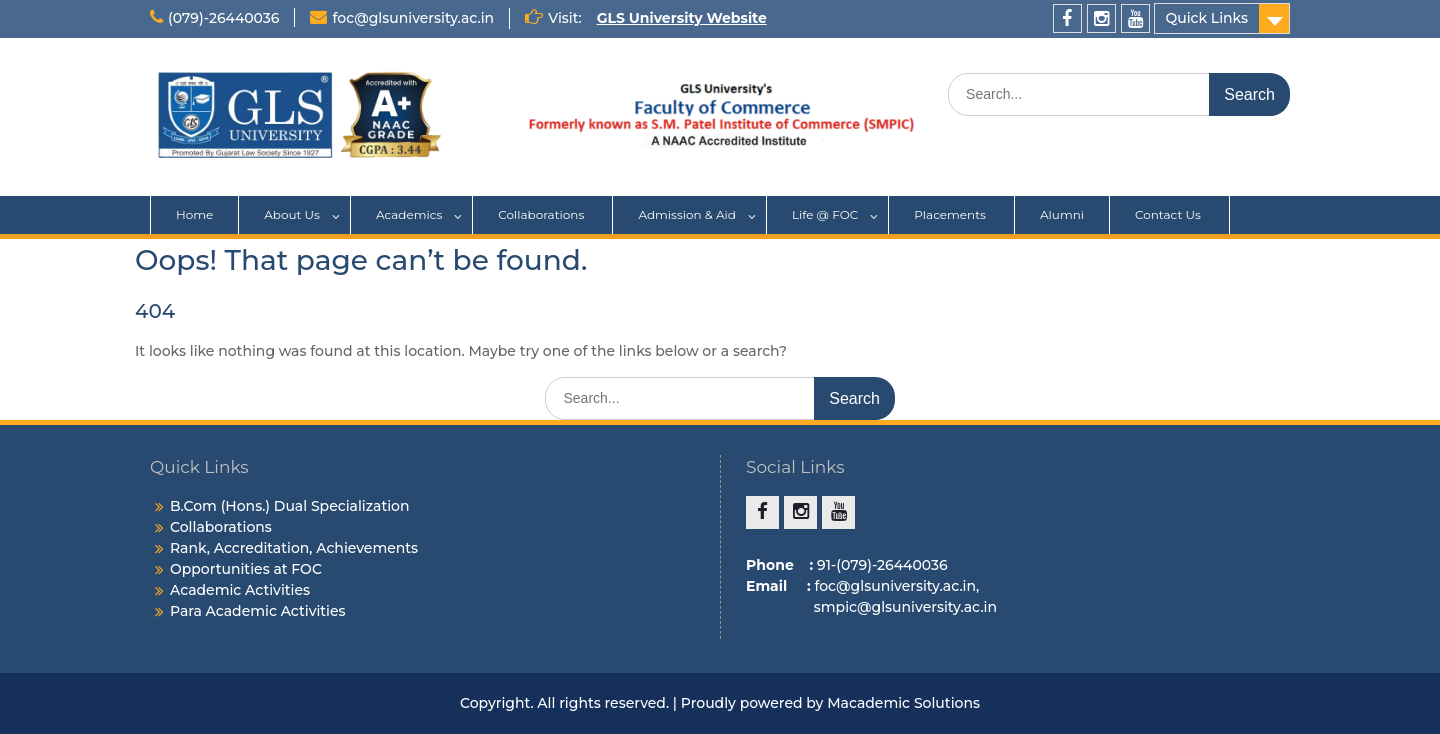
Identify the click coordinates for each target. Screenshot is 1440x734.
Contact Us (1169, 214)
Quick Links (1206, 18)
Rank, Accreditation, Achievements (294, 548)
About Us (292, 214)
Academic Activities (240, 590)
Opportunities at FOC (246, 569)
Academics (409, 214)
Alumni (1062, 214)
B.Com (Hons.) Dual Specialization (290, 506)
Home (194, 214)
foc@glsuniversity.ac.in (413, 18)
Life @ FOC (825, 214)
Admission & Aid (687, 214)
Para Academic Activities (258, 611)
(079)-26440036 (223, 18)
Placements (951, 214)
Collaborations (542, 214)
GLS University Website (682, 18)
